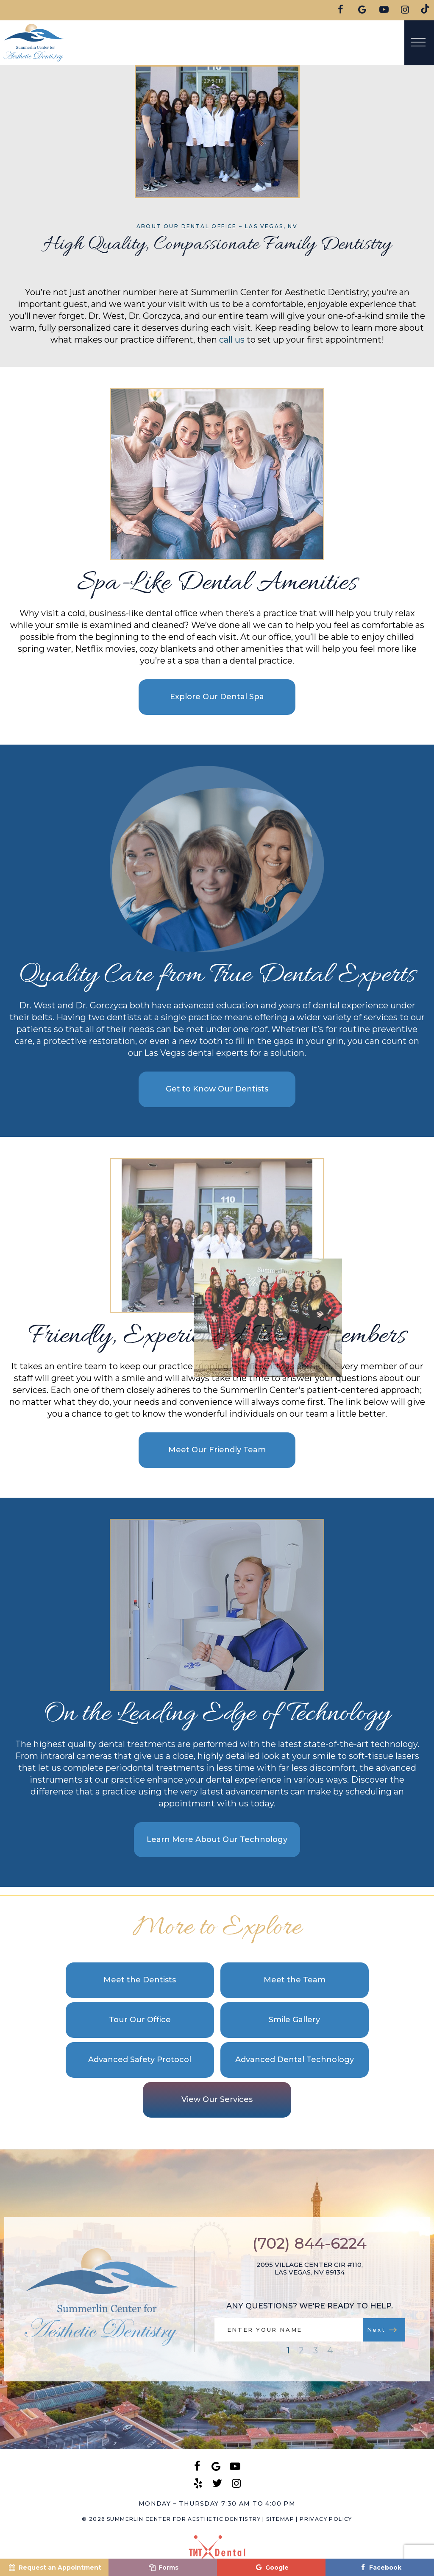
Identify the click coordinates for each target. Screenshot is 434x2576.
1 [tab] (288, 2350)
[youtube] (383, 10)
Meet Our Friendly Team (217, 1449)
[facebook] (341, 10)
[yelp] (198, 2483)
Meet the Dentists (139, 1979)
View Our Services (217, 2099)
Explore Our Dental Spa (217, 696)
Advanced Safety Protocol (139, 2059)
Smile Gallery (294, 2019)
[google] (362, 10)
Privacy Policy (326, 2519)
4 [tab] (330, 2350)
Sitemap (280, 2519)
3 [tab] (315, 2350)
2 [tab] (301, 2350)
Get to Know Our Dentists (217, 1089)
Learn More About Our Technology (217, 1839)
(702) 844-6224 (310, 2243)
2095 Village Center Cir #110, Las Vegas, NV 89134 (309, 2268)
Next (382, 2329)
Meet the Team (295, 1979)
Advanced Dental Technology (294, 2059)
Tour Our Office (140, 2019)
